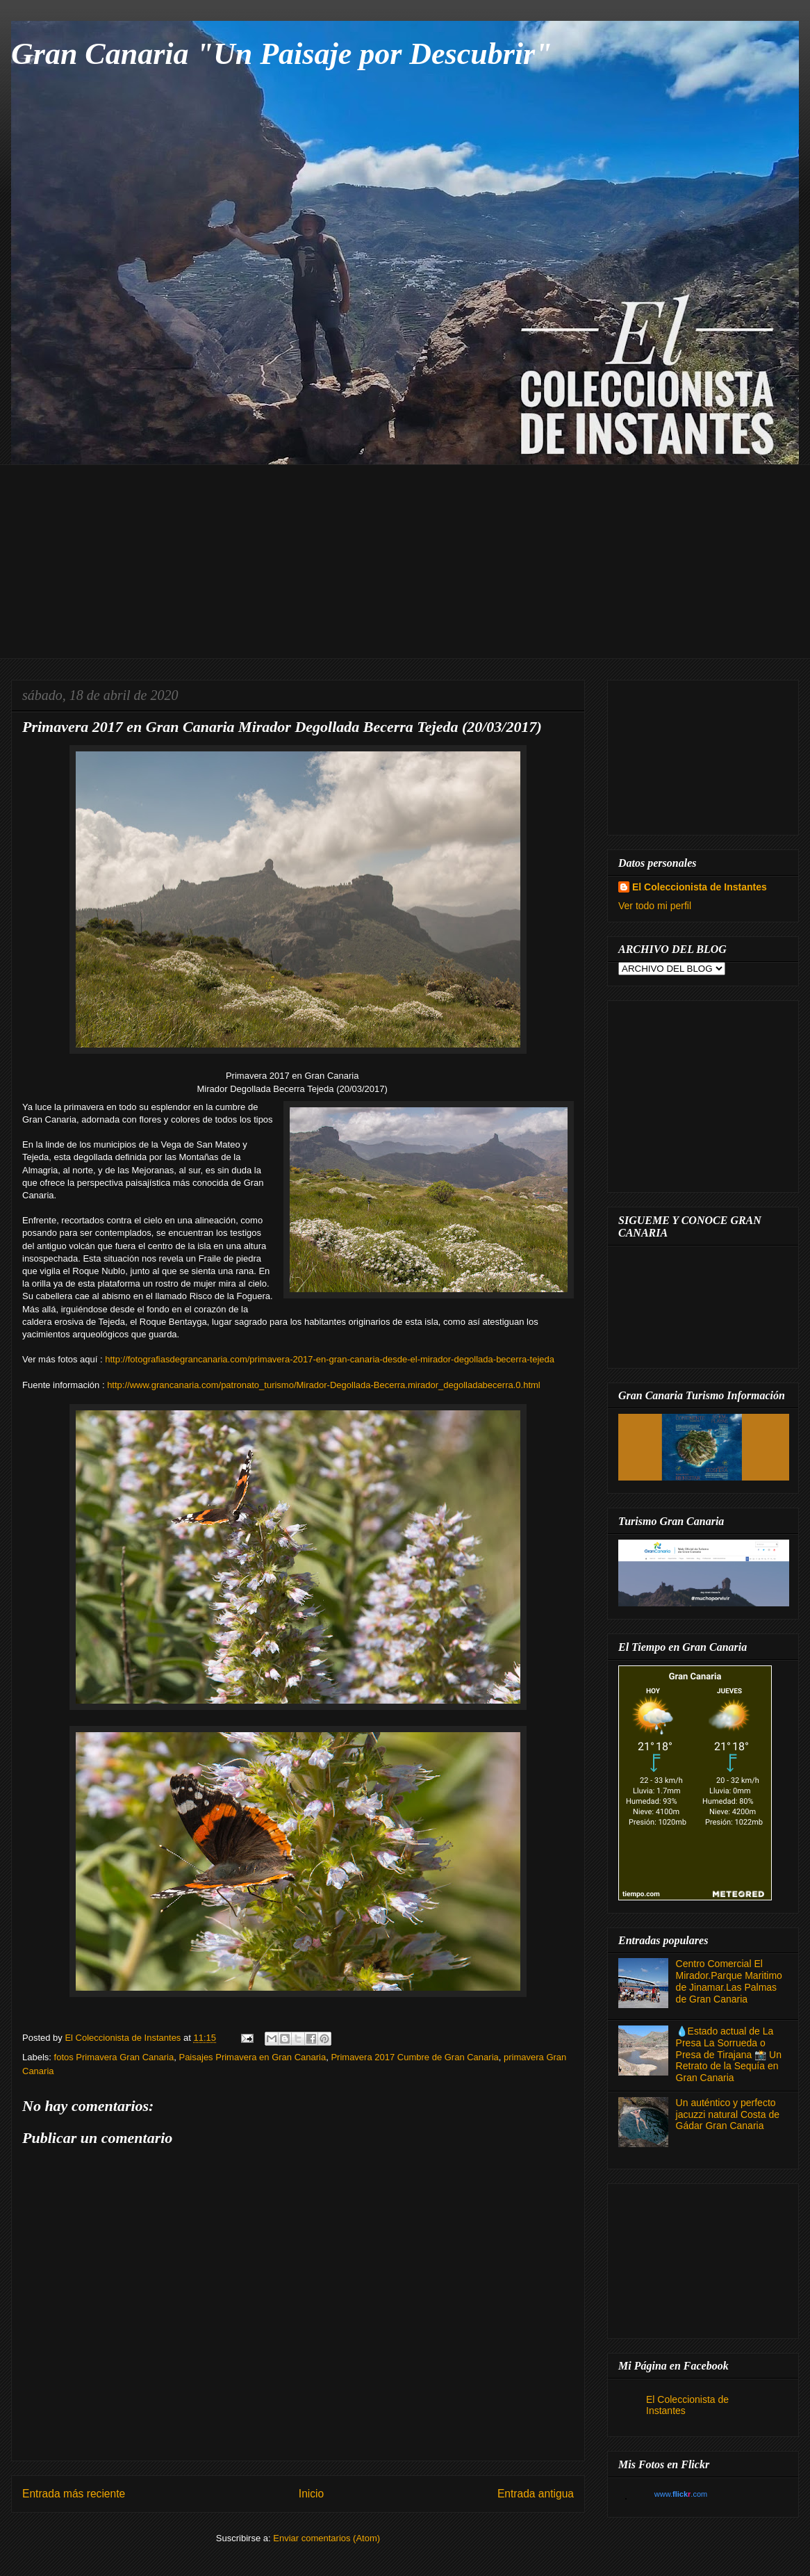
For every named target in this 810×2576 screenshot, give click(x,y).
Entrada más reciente (73, 2494)
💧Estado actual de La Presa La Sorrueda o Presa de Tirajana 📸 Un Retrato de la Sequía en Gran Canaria (729, 2054)
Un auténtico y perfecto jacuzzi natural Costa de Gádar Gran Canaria (727, 2114)
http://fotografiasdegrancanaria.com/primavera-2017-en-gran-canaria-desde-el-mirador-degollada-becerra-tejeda (329, 1359)
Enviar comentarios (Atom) (326, 2538)
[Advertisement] (415, 561)
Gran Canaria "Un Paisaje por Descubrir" (281, 54)
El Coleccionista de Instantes (699, 886)
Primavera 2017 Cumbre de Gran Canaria (414, 2057)
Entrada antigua (535, 2494)
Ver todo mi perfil (654, 905)
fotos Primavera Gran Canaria (114, 2057)
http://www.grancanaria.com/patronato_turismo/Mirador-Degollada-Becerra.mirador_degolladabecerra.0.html (323, 1385)
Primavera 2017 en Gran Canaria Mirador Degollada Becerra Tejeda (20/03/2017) (282, 726)
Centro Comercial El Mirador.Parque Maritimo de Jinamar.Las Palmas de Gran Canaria (729, 1981)
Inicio (311, 2494)
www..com (680, 2494)
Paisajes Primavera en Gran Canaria (252, 2057)
